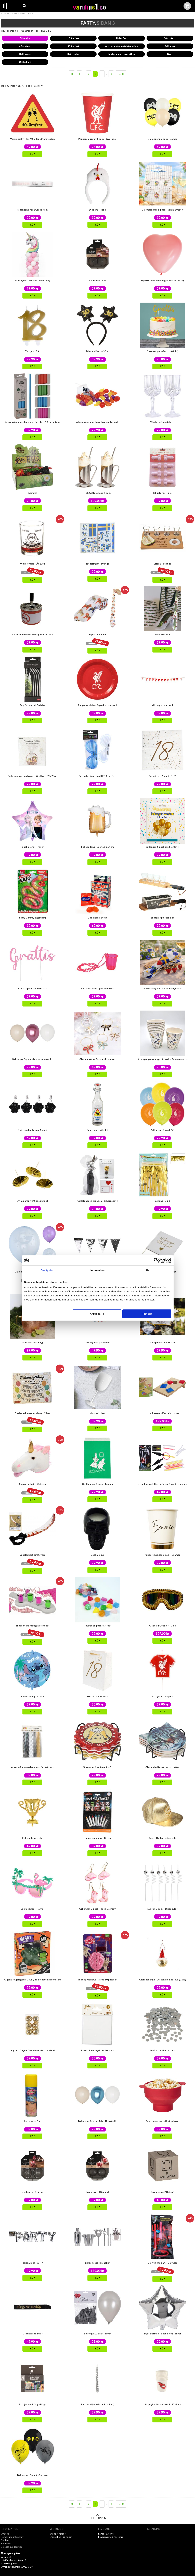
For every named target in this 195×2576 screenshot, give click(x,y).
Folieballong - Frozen (32, 846)
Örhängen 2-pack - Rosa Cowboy (97, 1908)
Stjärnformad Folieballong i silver (162, 2333)
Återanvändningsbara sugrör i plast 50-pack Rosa (32, 422)
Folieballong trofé (32, 1838)
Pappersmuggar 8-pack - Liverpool (97, 138)
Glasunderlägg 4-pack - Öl (97, 1767)
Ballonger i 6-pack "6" (162, 1130)
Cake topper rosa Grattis (32, 988)
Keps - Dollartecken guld (162, 1838)
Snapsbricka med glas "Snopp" (32, 1625)
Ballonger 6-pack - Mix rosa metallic (32, 1059)
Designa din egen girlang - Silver (32, 1413)
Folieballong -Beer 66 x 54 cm (97, 846)
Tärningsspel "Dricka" (162, 2191)
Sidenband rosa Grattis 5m (32, 209)
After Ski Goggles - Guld (162, 1625)
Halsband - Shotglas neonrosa (97, 988)
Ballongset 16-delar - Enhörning (32, 280)
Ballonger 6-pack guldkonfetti (162, 846)
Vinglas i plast (97, 1413)
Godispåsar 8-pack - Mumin (97, 1484)
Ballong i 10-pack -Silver (97, 2333)
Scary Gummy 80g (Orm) (32, 917)
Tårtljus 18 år (32, 351)
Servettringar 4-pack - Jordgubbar (162, 988)
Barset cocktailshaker (97, 2262)
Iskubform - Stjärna (32, 2191)
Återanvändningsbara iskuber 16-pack (97, 422)
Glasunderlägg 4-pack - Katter (162, 1767)
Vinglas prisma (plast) (162, 422)
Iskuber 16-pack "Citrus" (97, 1625)
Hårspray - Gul (32, 2121)
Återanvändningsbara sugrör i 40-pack (32, 1767)
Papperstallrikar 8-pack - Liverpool (97, 705)
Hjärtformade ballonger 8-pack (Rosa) (162, 280)
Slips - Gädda (162, 634)
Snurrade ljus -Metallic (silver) (97, 2404)
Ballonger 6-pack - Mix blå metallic (97, 2121)
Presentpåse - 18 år (97, 1696)
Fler (121, 73)
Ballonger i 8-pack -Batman (32, 2475)
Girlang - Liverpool (162, 705)
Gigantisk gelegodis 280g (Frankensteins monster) (32, 1979)
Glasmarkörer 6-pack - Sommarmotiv (162, 209)
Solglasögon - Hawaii (32, 1908)
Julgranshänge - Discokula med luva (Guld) (162, 1979)
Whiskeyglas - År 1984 (32, 563)
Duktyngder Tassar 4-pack (32, 1130)
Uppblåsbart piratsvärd (32, 1554)
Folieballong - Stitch (32, 1696)
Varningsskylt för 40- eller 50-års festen (32, 138)
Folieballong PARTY (32, 2262)
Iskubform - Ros (97, 280)
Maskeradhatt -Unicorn (32, 1484)
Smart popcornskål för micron (162, 2121)
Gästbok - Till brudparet (162, 1271)
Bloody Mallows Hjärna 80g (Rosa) (97, 1979)
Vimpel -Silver (97, 1271)
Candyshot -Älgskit (97, 1130)
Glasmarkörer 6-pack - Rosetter (97, 1059)
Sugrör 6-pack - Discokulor (162, 1908)
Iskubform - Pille (162, 492)
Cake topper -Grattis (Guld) (162, 351)
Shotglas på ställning (162, 917)
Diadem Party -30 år (97, 351)
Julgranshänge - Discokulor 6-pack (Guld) (32, 2050)
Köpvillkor (6, 2543)
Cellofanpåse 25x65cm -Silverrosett (97, 1200)
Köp (32, 154)
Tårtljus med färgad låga (32, 2404)
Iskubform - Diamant (97, 2191)
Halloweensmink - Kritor (97, 1838)
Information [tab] (97, 1270)
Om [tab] (148, 1270)
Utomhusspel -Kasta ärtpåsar (162, 1413)
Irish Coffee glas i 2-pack (97, 492)
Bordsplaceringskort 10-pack (97, 2050)
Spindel (32, 492)
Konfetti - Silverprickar (162, 2050)
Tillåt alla (146, 1313)
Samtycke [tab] (47, 1270)
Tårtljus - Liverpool (162, 1696)
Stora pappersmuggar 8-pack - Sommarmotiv (162, 1059)
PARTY (14, 13)
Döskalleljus (97, 1554)
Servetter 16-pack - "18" (162, 776)
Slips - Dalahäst (97, 634)
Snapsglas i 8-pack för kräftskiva (162, 2404)
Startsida (5, 13)
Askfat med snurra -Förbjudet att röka (32, 634)
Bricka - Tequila (162, 563)
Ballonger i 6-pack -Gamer (162, 138)
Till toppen (97, 2516)
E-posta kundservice (12, 2546)
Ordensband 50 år (32, 2333)
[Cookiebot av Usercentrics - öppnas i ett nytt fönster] (156, 1260)
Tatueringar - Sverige (97, 563)
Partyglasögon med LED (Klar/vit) (97, 776)
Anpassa (97, 1313)
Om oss (5, 2533)
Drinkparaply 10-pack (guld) (32, 1200)
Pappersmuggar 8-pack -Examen (162, 1554)
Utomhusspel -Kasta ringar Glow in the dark (162, 1484)
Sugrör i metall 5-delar (32, 705)
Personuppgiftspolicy (12, 2536)
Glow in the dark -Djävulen (162, 2262)
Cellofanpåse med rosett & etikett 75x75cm (32, 776)
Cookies (5, 2540)
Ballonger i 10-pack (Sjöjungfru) (32, 1271)
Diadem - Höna (97, 209)
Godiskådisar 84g (97, 917)
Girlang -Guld (162, 1200)
